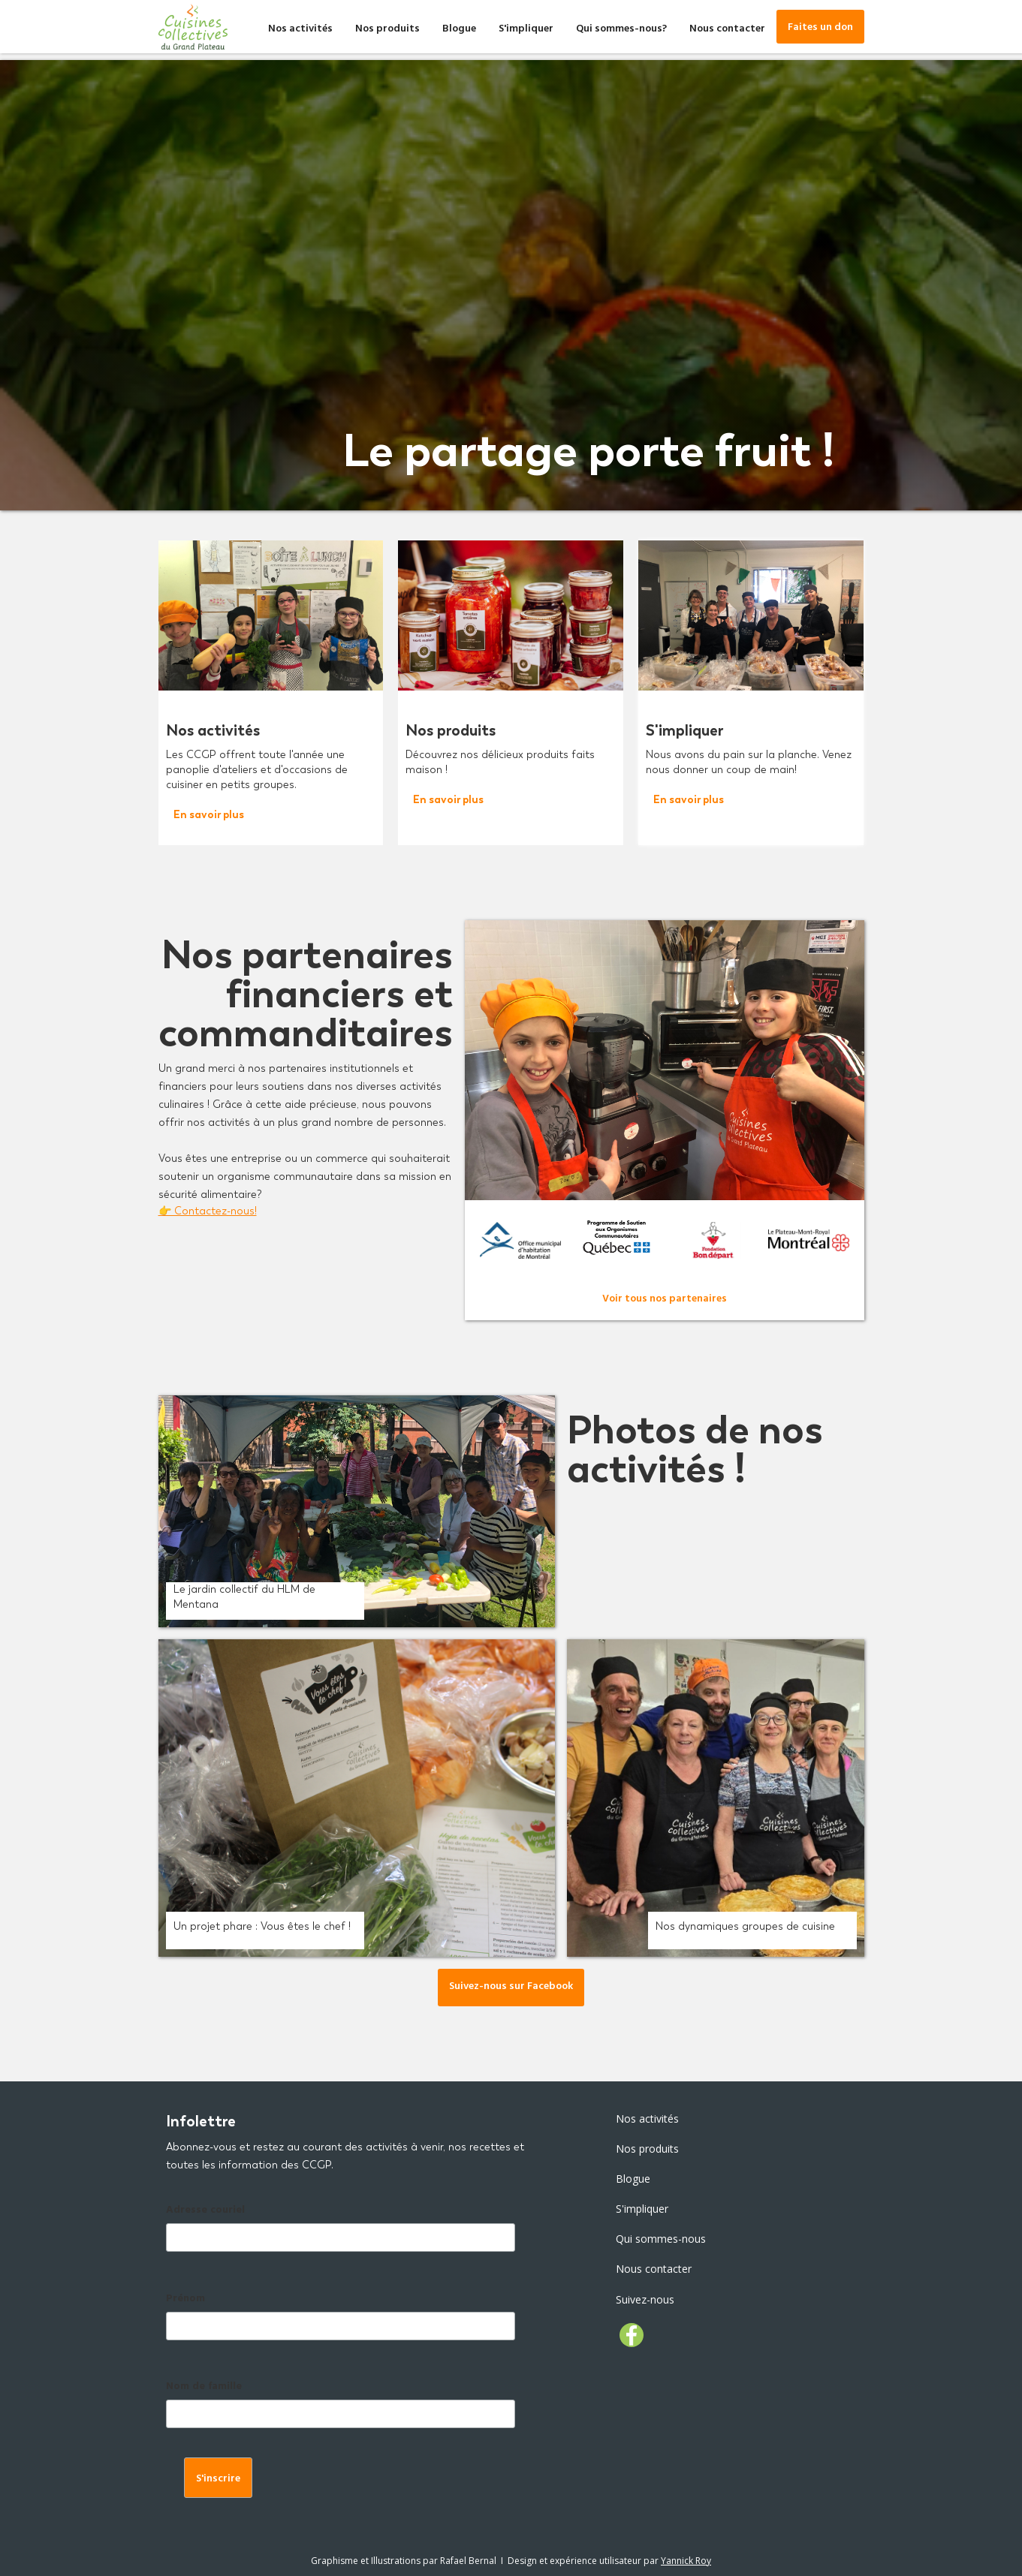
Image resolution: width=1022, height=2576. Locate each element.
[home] (193, 26)
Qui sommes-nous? (621, 30)
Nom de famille (204, 2387)
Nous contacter (727, 30)
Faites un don (820, 28)
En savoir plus (208, 814)
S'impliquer (526, 30)
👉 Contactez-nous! (207, 1211)
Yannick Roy (686, 2560)
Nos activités (300, 30)
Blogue (459, 30)
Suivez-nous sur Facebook (511, 1987)
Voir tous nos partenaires (664, 1300)
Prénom (185, 2299)
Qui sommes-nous (661, 2238)
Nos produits (387, 30)
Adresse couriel (205, 2211)
